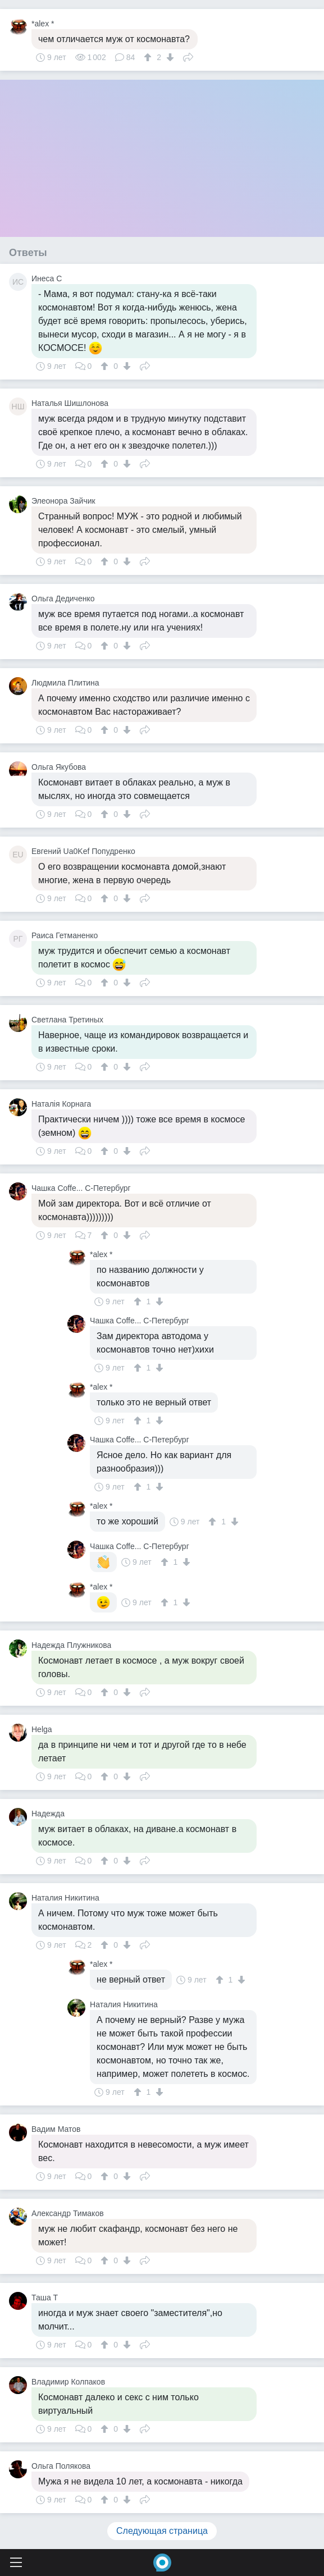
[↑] (149, 57)
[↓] (168, 57)
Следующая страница (162, 2531)
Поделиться (188, 56)
